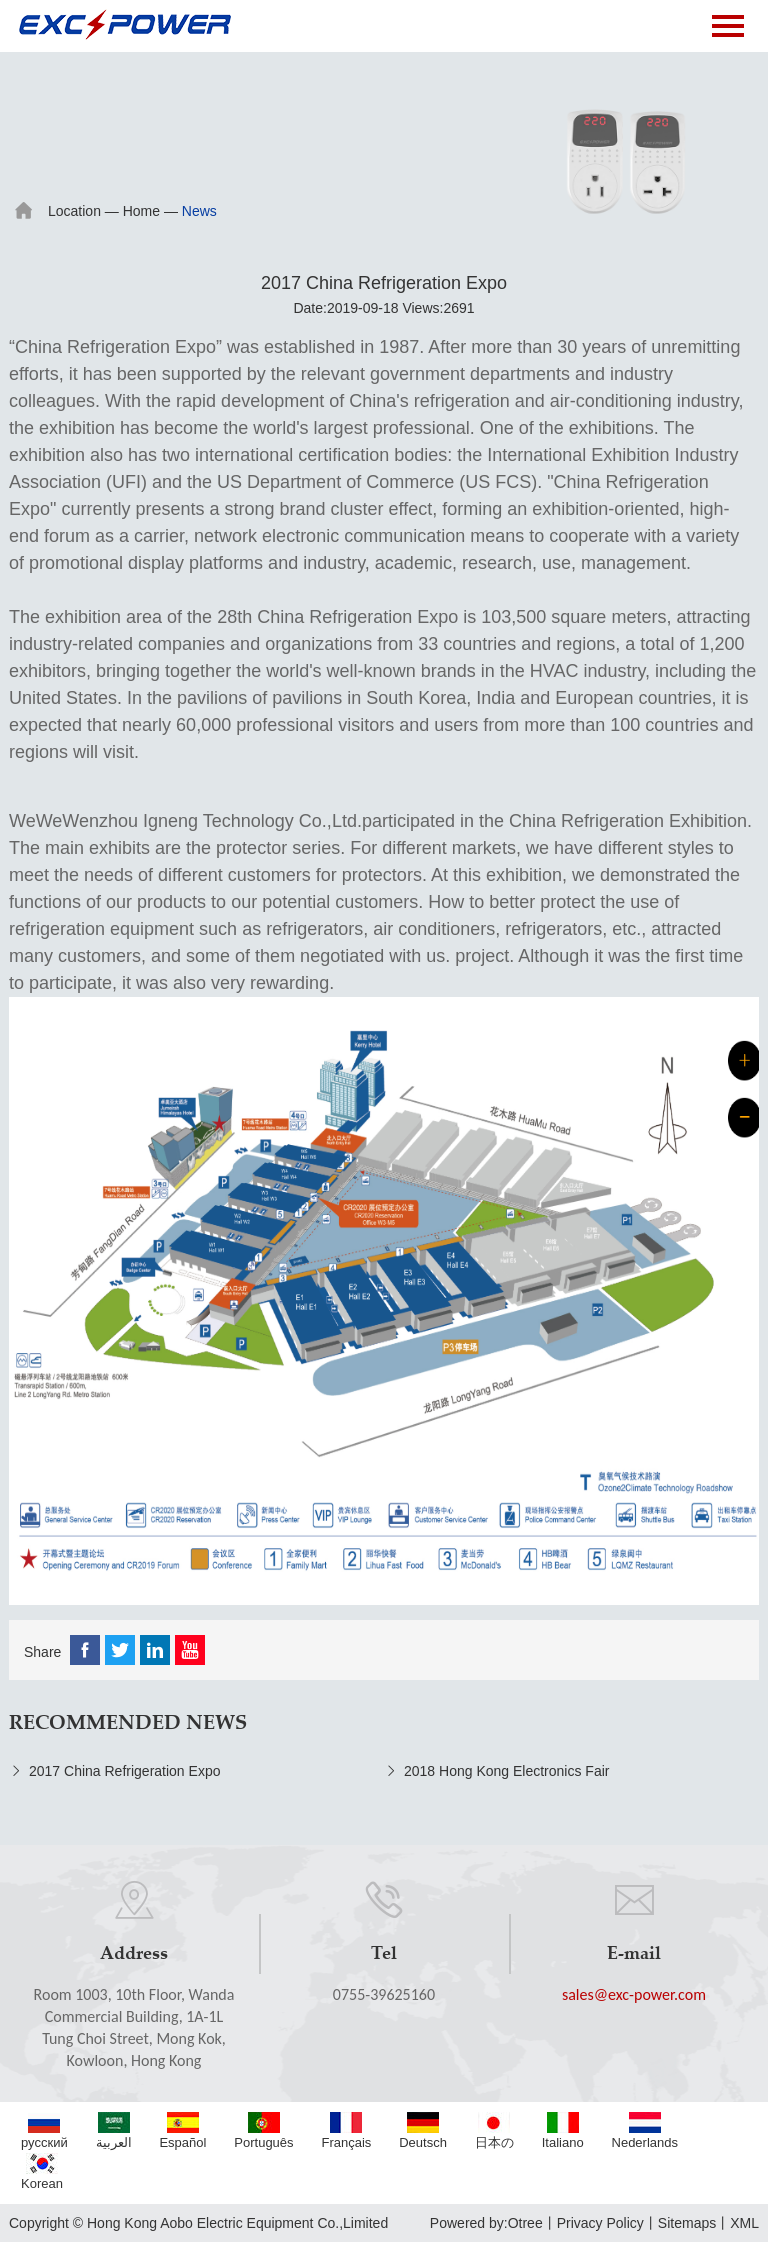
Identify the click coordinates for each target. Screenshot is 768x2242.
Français (346, 2131)
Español (182, 2131)
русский (44, 2131)
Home (141, 211)
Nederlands (645, 2131)
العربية (114, 2131)
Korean (42, 2172)
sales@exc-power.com (634, 1994)
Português (263, 2131)
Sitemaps (687, 2223)
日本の (494, 2131)
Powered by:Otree (486, 2223)
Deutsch (423, 2131)
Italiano (563, 2131)
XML (744, 2223)
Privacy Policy (600, 2223)
